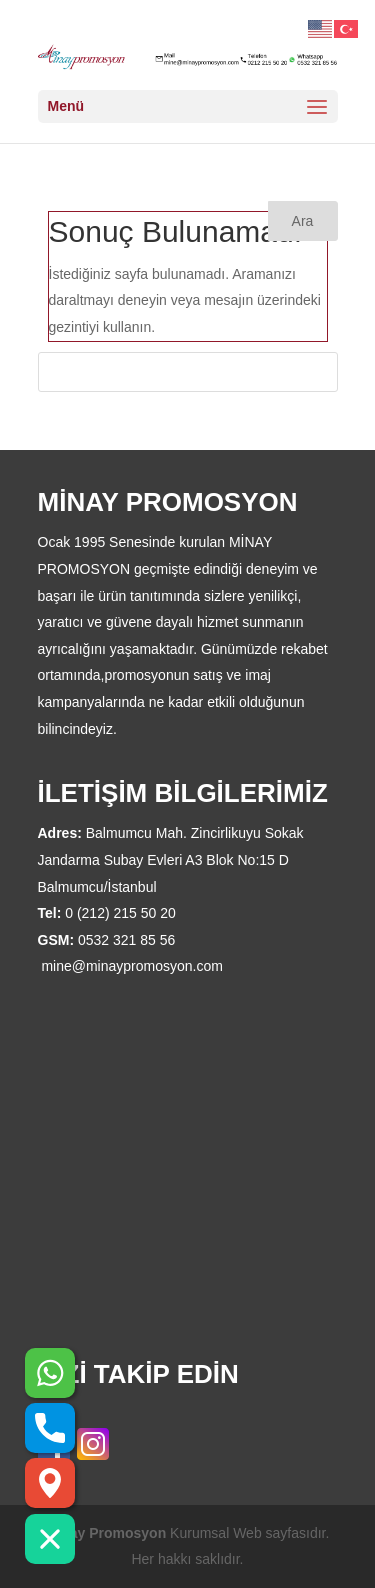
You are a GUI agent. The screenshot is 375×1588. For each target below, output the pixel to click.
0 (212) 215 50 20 (120, 913)
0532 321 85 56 (126, 940)
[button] (50, 1539)
